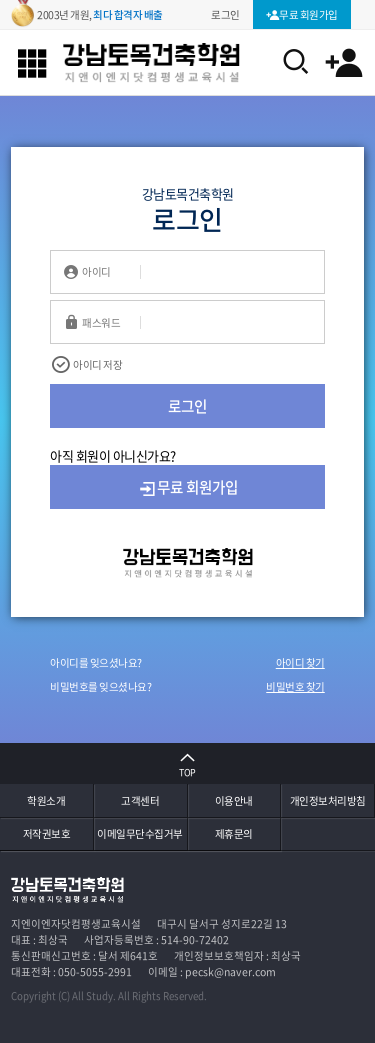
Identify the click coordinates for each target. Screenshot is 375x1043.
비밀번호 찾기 (295, 686)
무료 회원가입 (188, 487)
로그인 (187, 406)
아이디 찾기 (300, 662)
